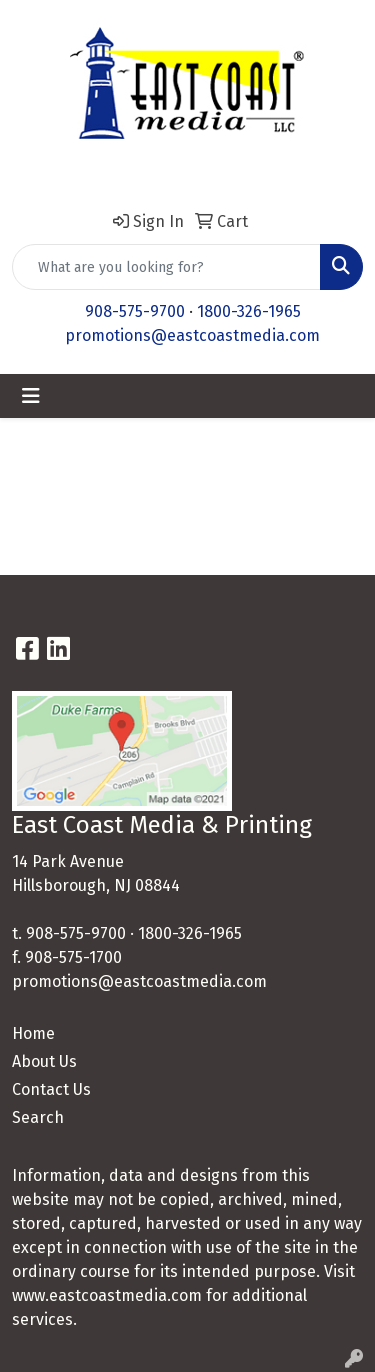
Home (33, 1033)
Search (38, 1117)
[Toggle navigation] (31, 396)
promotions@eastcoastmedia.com (192, 335)
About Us (44, 1061)
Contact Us (51, 1089)
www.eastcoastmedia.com (107, 1295)
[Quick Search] (166, 267)
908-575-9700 (135, 311)
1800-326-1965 (249, 311)
